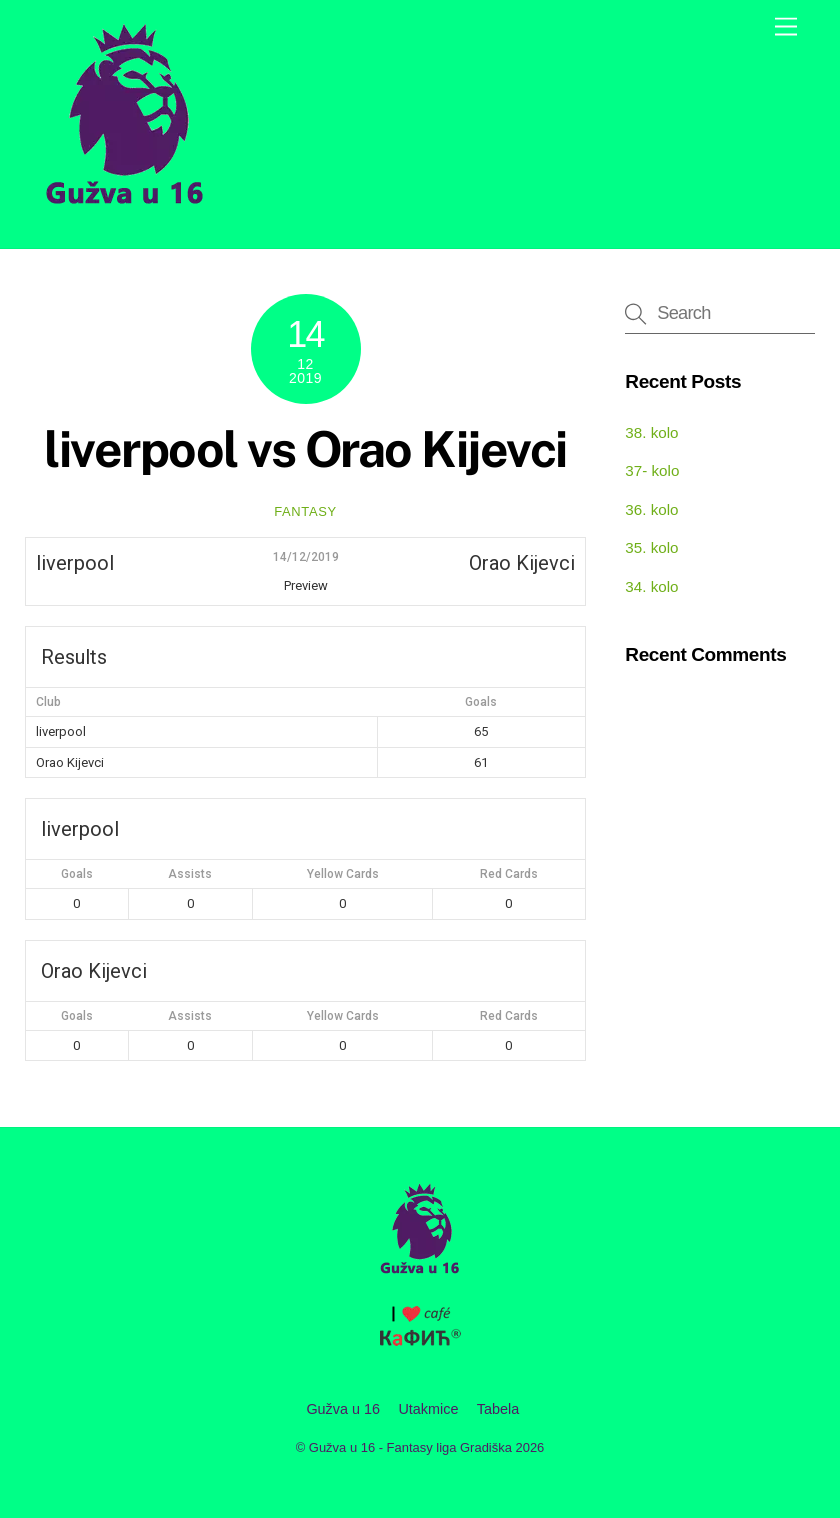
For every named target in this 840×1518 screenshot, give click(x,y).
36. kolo (651, 509)
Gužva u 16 (343, 1409)
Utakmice (428, 1409)
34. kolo (651, 586)
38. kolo (651, 432)
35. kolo (651, 547)
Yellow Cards (343, 874)
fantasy (305, 511)
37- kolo (652, 470)
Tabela (498, 1409)
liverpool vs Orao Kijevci (305, 449)
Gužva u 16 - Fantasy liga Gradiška (410, 1447)
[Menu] (786, 27)
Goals (77, 874)
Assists (190, 874)
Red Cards (509, 874)
